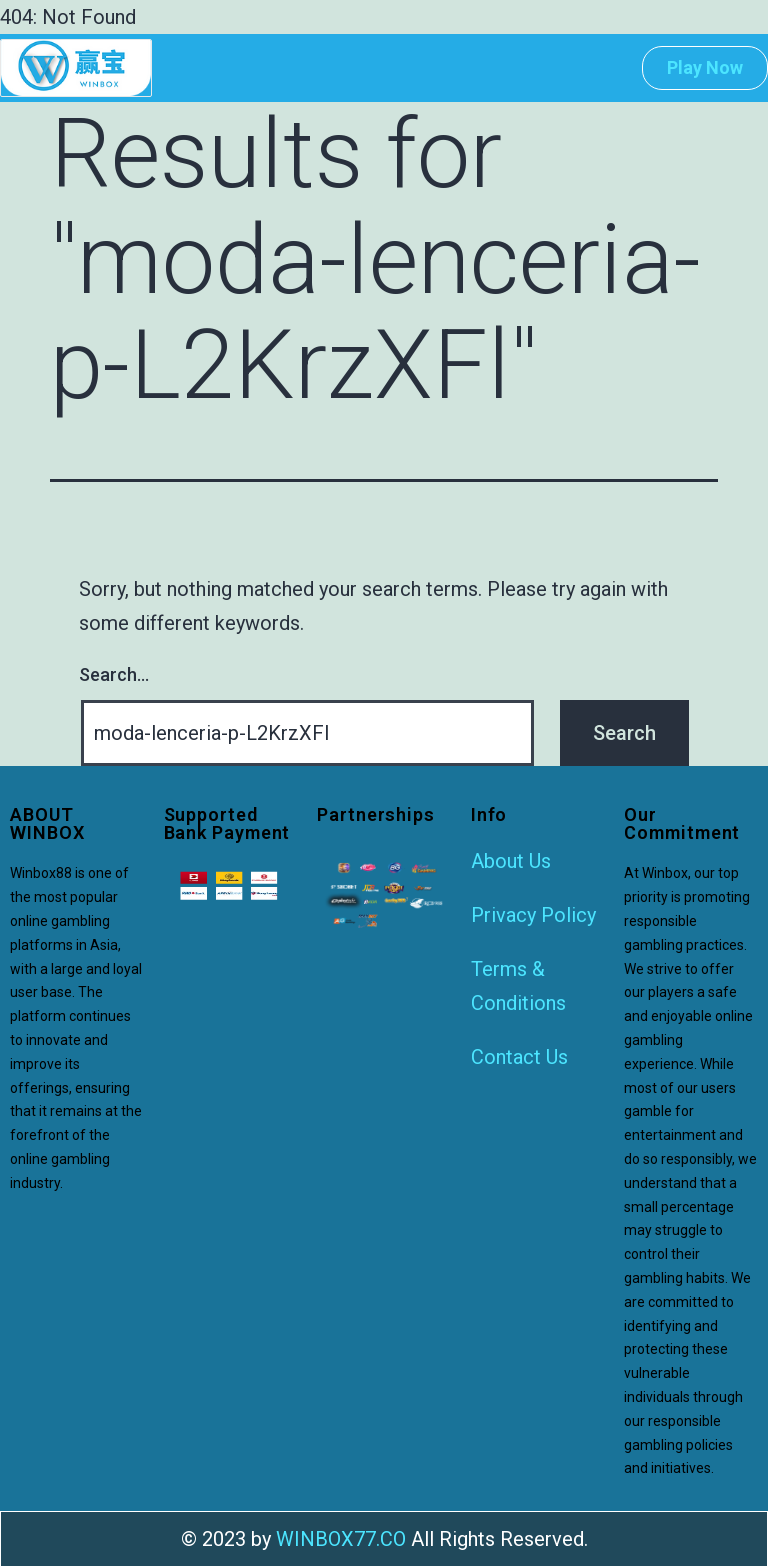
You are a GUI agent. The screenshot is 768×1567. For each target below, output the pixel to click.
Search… (114, 674)
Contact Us (519, 1057)
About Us (511, 861)
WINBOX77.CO (341, 1539)
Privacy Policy (533, 915)
